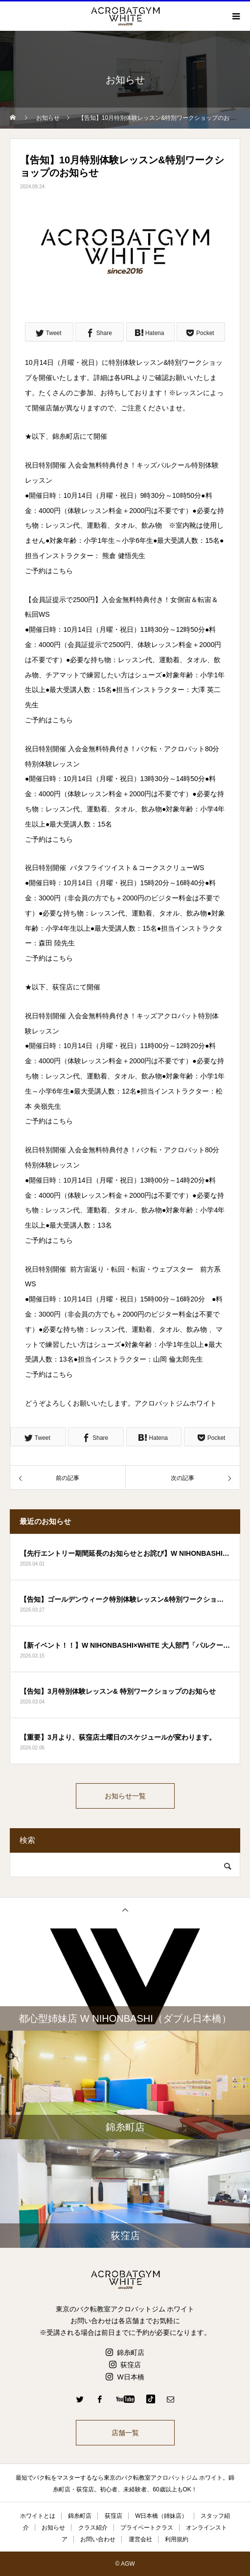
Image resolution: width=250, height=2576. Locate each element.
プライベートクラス (146, 2527)
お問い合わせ (97, 2539)
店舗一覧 (125, 2433)
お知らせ (53, 2527)
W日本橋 (130, 2377)
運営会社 (140, 2539)
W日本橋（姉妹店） (161, 2515)
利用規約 (176, 2539)
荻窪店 (130, 2365)
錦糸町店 (130, 2352)
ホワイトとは (37, 2515)
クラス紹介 (93, 2527)
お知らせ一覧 (125, 1796)
